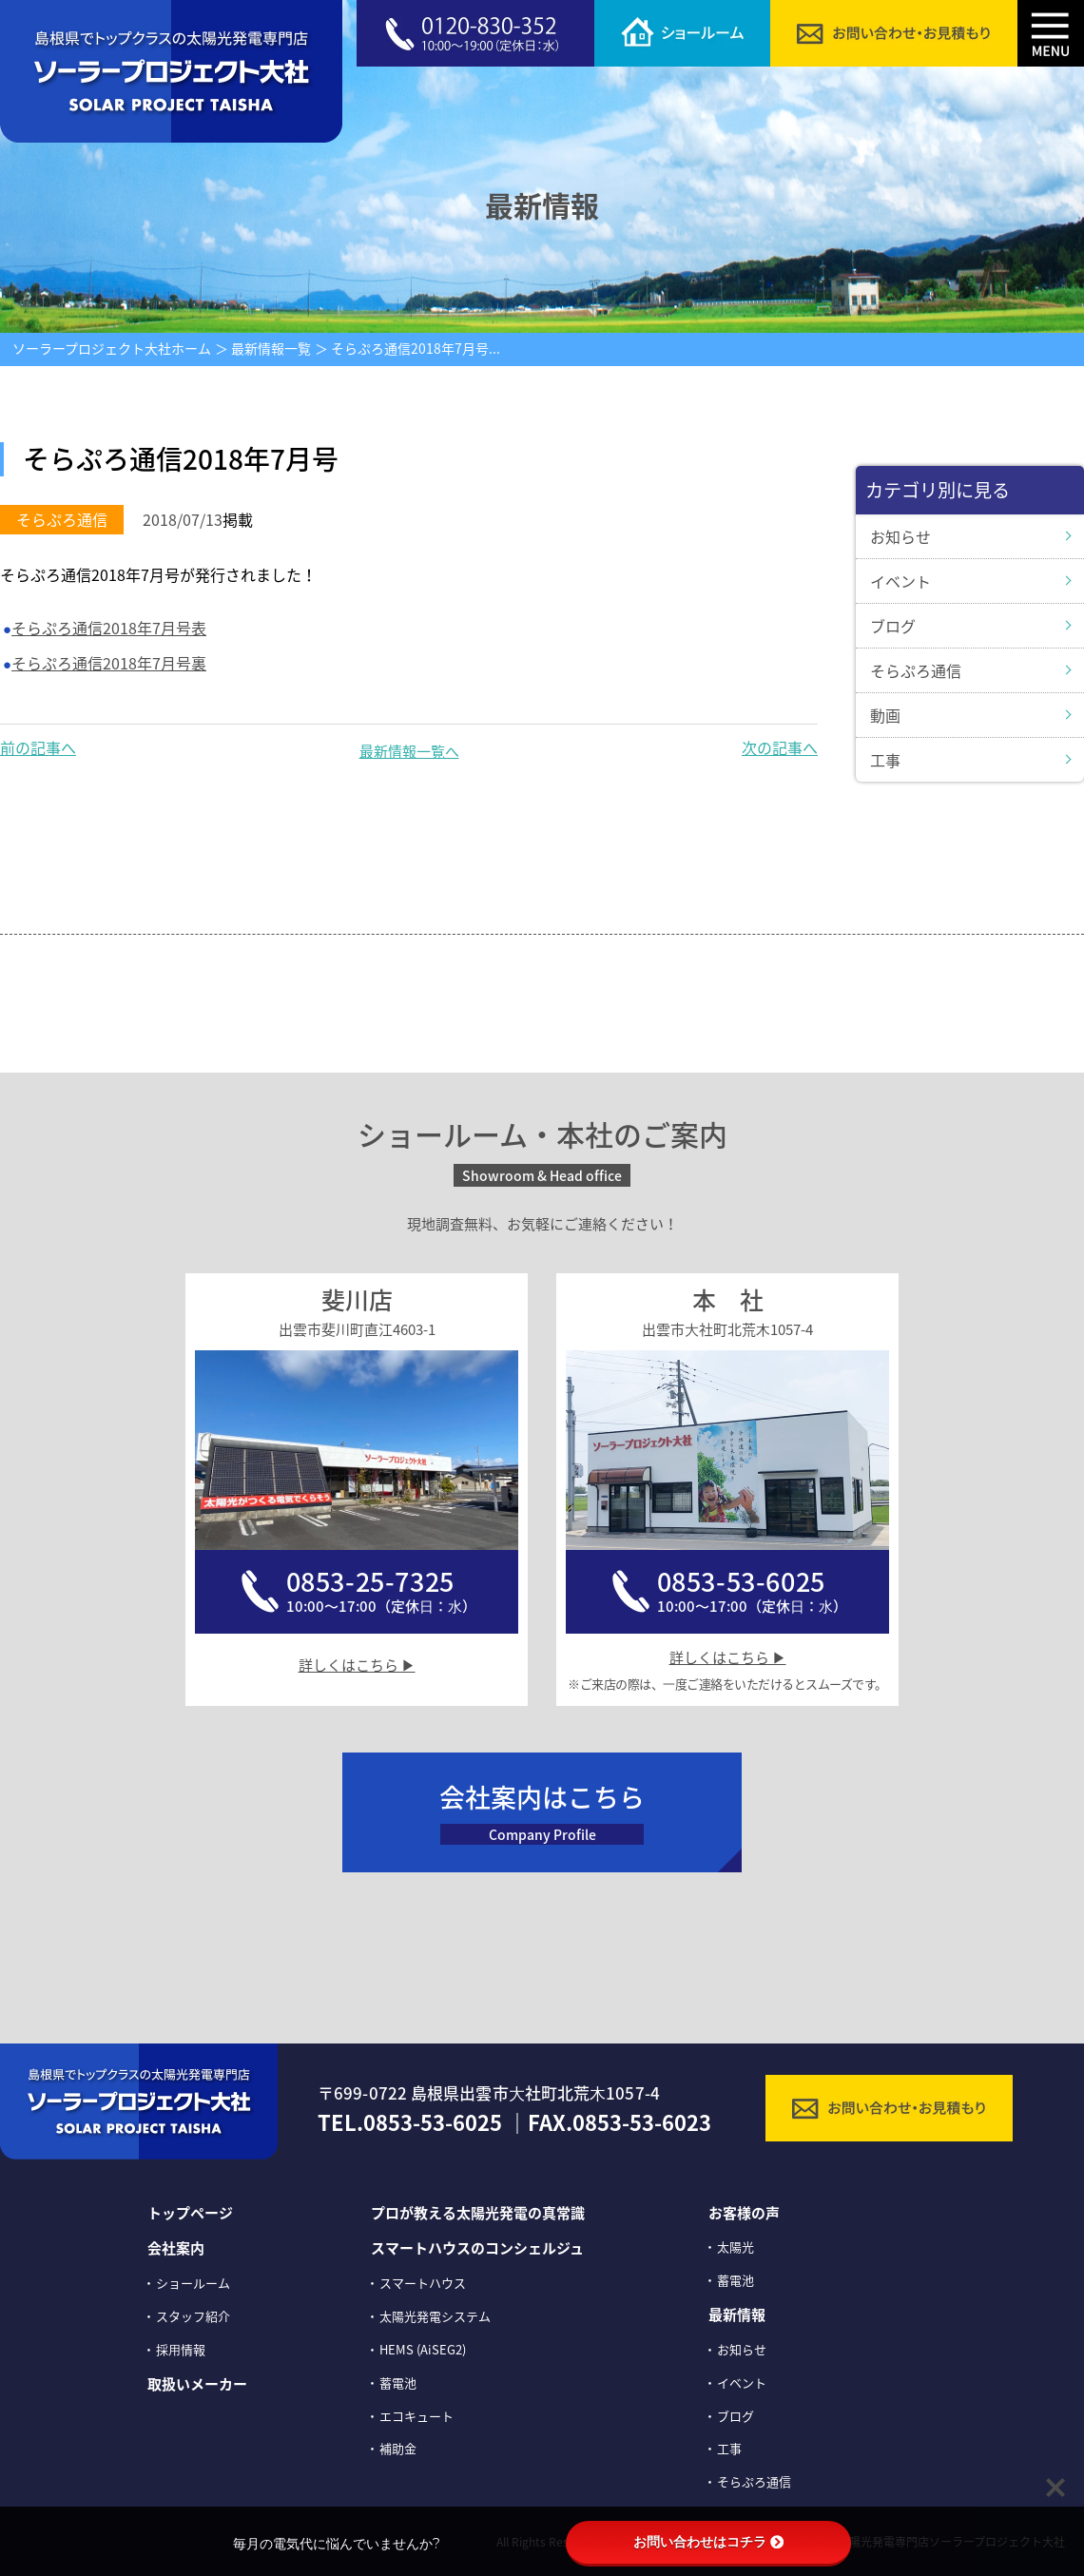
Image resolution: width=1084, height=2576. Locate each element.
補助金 (397, 2448)
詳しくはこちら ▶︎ (357, 1665)
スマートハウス (422, 2283)
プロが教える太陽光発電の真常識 (478, 2212)
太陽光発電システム (435, 2316)
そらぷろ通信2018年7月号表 (108, 627)
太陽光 (735, 2246)
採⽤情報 (180, 2349)
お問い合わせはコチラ (708, 2541)
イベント (900, 581)
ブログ (893, 625)
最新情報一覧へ (409, 751)
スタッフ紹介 (193, 2316)
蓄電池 (397, 2382)
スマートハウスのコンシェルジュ (477, 2247)
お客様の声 (744, 2212)
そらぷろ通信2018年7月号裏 (108, 662)
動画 (885, 715)
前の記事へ (38, 747)
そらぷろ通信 (915, 670)
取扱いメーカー (197, 2383)
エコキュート (416, 2416)
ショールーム (193, 2283)
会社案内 (175, 2247)
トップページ (190, 2212)
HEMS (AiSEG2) (422, 2349)
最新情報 (736, 2314)
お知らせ (900, 536)
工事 (885, 759)
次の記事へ (780, 747)
